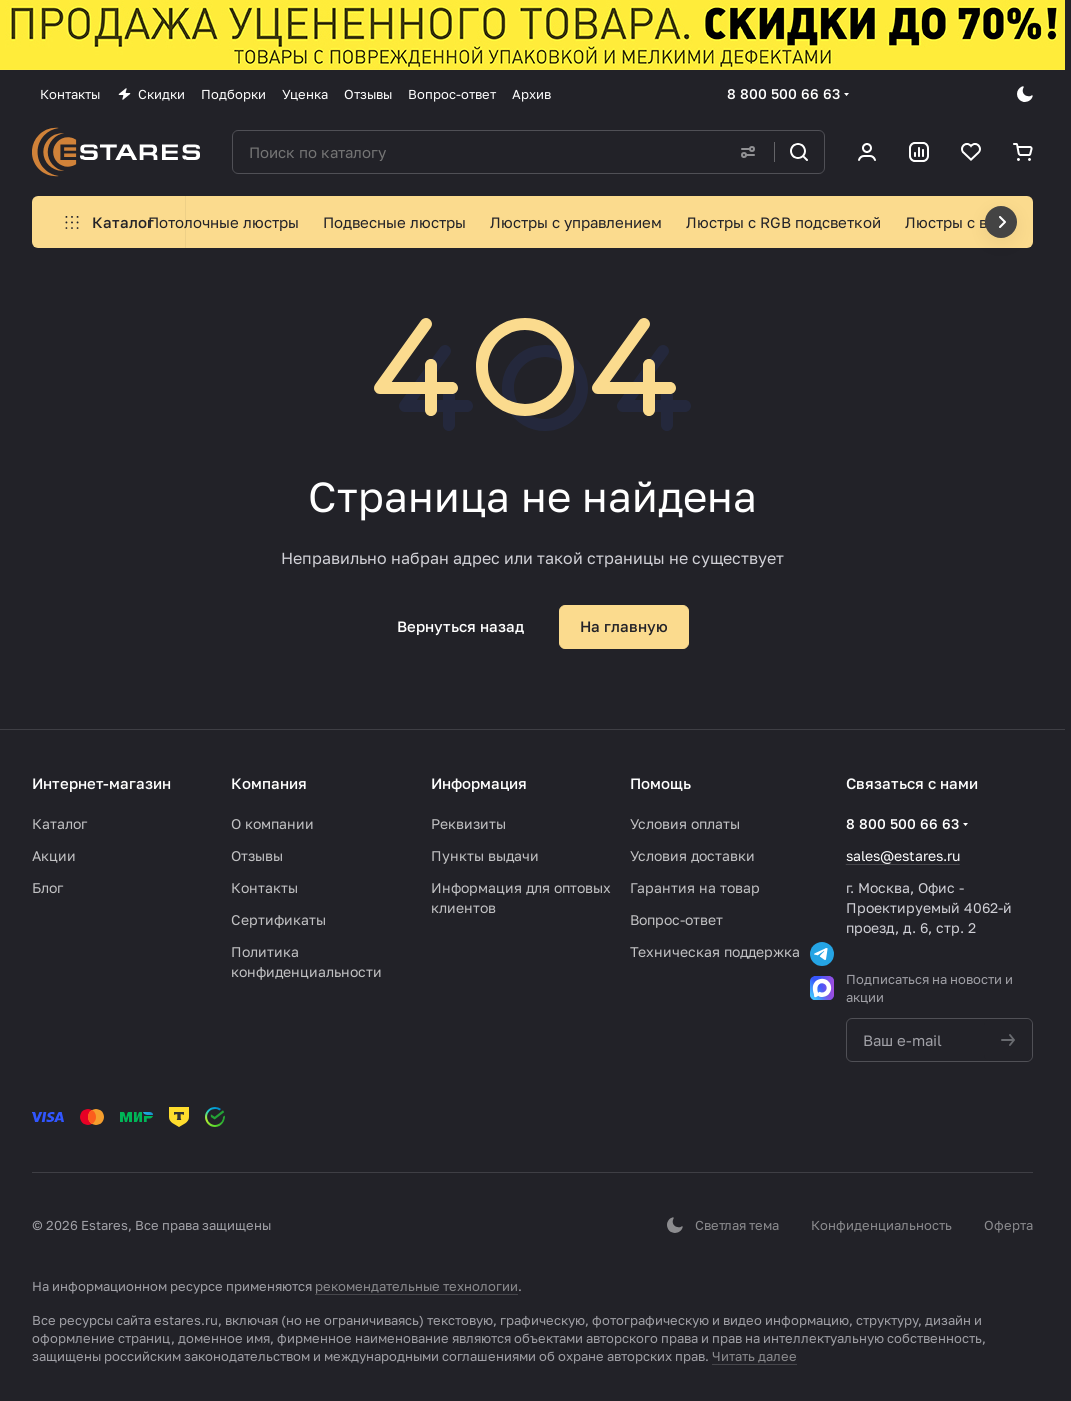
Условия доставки (692, 855)
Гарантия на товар (695, 887)
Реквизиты (468, 823)
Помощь (660, 783)
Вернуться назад (460, 626)
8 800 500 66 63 (783, 93)
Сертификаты (278, 919)
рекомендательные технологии (416, 1286)
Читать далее (754, 1356)
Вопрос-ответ (676, 919)
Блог (47, 887)
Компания (269, 783)
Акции (54, 855)
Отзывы (257, 855)
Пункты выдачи (485, 855)
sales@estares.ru (903, 855)
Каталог (59, 823)
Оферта (1008, 1225)
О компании (272, 823)
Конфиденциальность (881, 1225)
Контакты (264, 887)
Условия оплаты (685, 823)
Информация (479, 783)
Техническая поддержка (715, 951)
